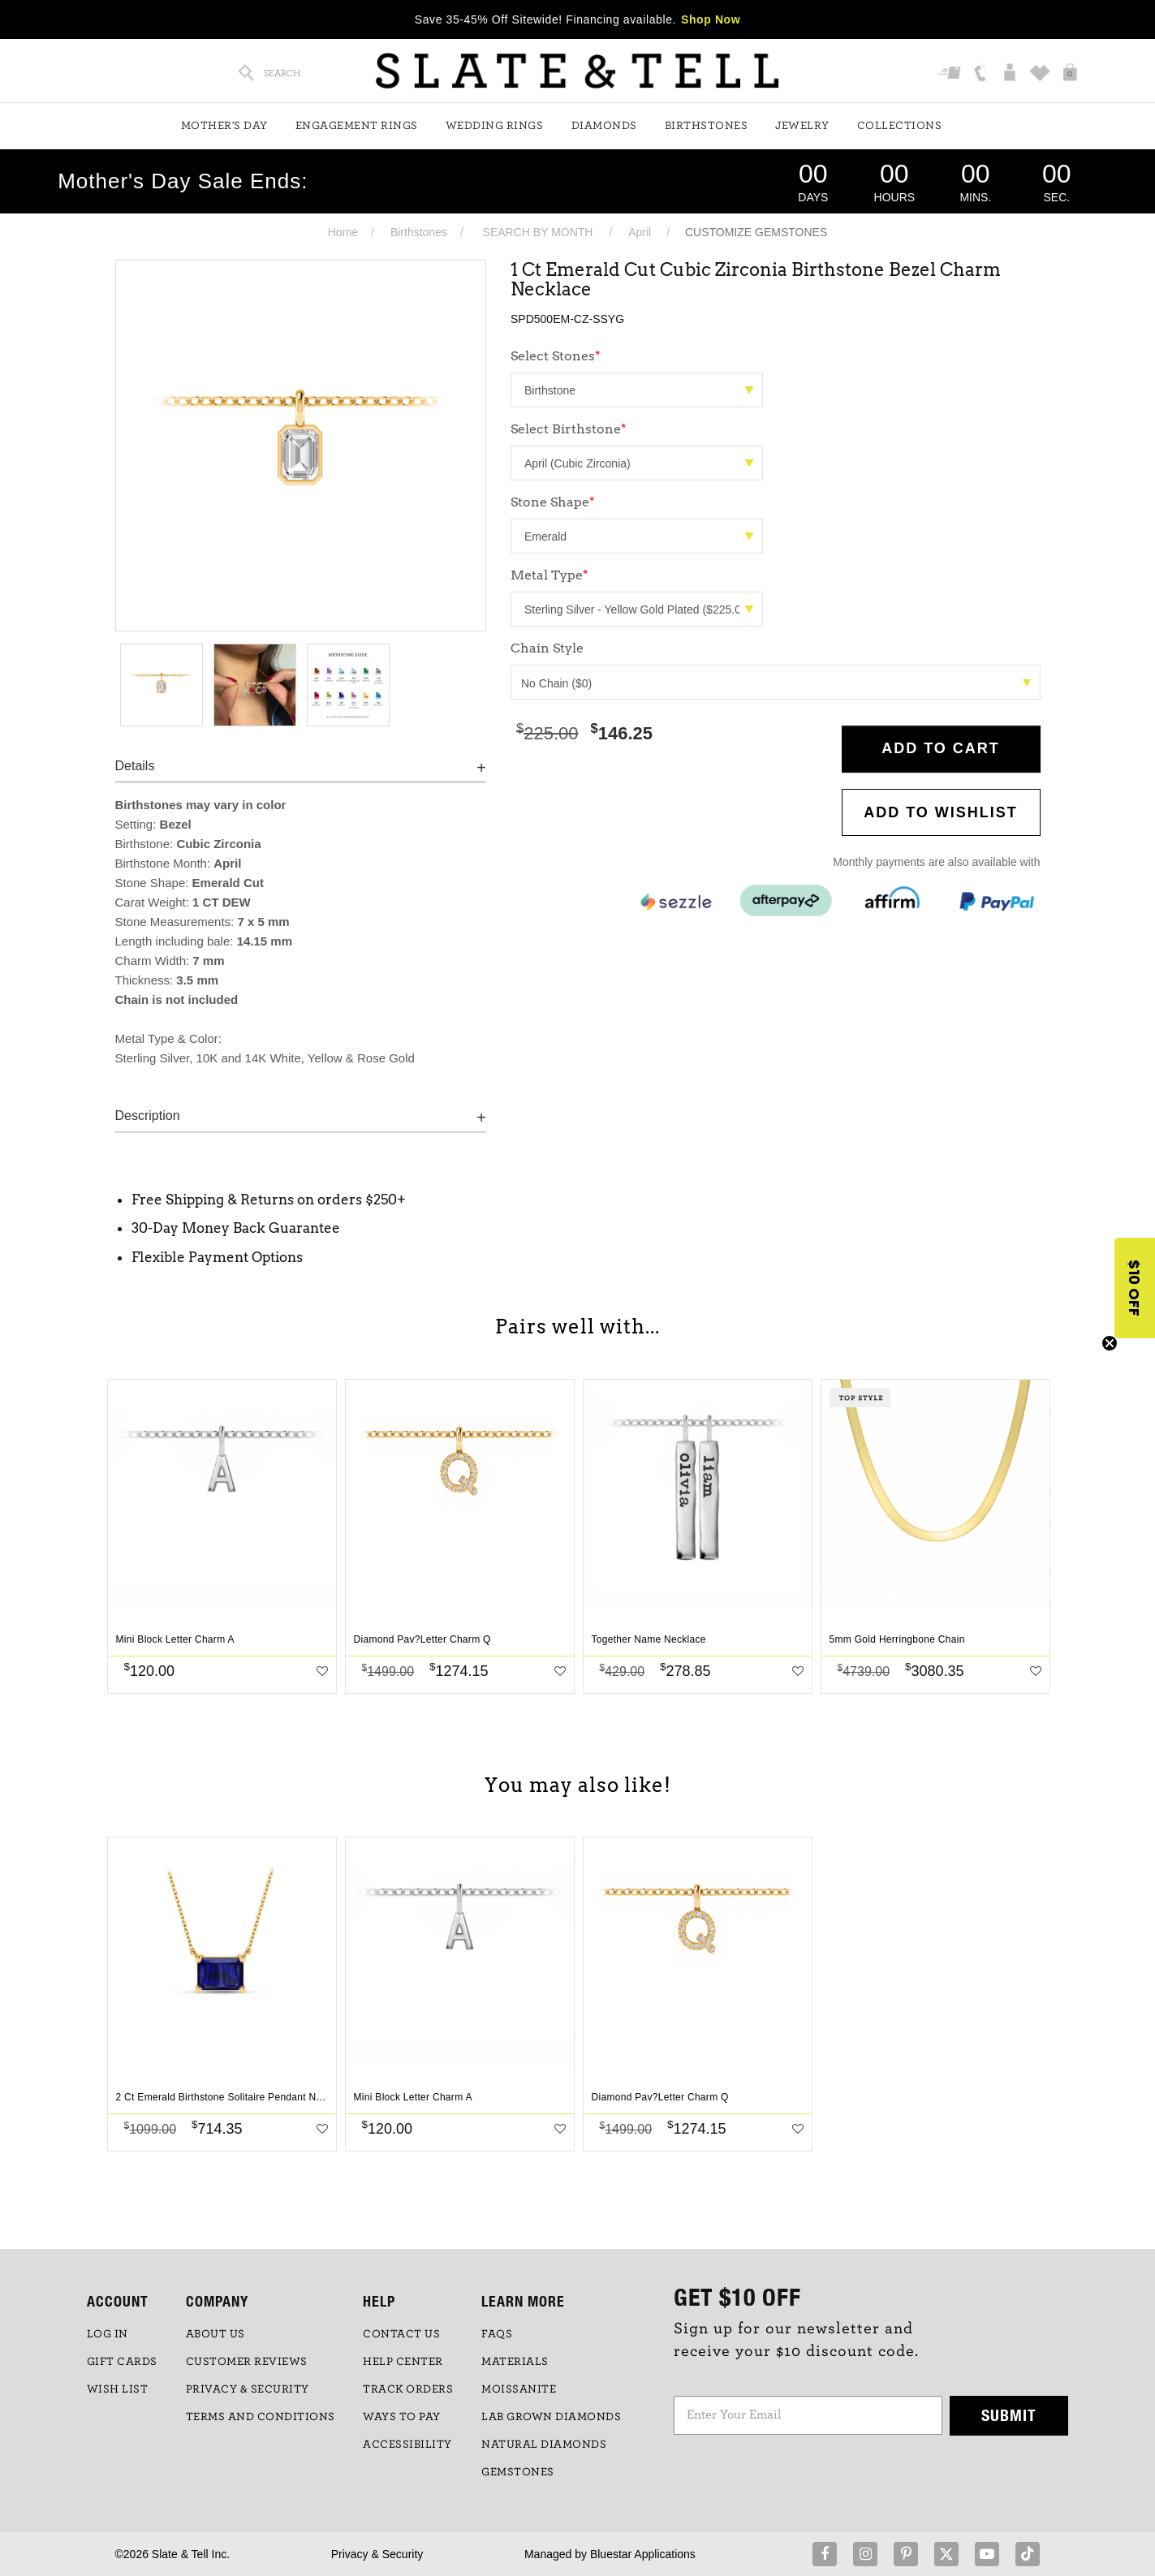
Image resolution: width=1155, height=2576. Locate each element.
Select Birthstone (569, 429)
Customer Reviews (247, 2361)
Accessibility (407, 2444)
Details (135, 766)
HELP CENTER (403, 2361)
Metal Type (549, 575)
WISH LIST (118, 2389)
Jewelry (802, 125)
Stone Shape (553, 502)
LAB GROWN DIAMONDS (551, 2417)
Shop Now (710, 19)
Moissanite (518, 2389)
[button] (1134, 1288)
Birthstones (706, 125)
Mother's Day (224, 125)
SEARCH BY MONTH (538, 232)
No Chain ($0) (776, 683)
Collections (899, 125)
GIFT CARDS (122, 2361)
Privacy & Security (377, 2554)
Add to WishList (941, 812)
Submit (1008, 2415)
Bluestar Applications (643, 2554)
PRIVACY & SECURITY (247, 2389)
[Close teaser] (1109, 1343)
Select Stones (556, 356)
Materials (515, 2361)
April (639, 232)
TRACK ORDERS (408, 2389)
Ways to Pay (402, 2417)
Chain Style (547, 648)
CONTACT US (401, 2334)
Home (343, 232)
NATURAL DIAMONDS (543, 2444)
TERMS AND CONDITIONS (260, 2417)
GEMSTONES (517, 2472)
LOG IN (107, 2334)
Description (147, 1115)
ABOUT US (215, 2334)
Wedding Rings (495, 125)
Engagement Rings (356, 125)
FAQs (496, 2334)
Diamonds (604, 125)
